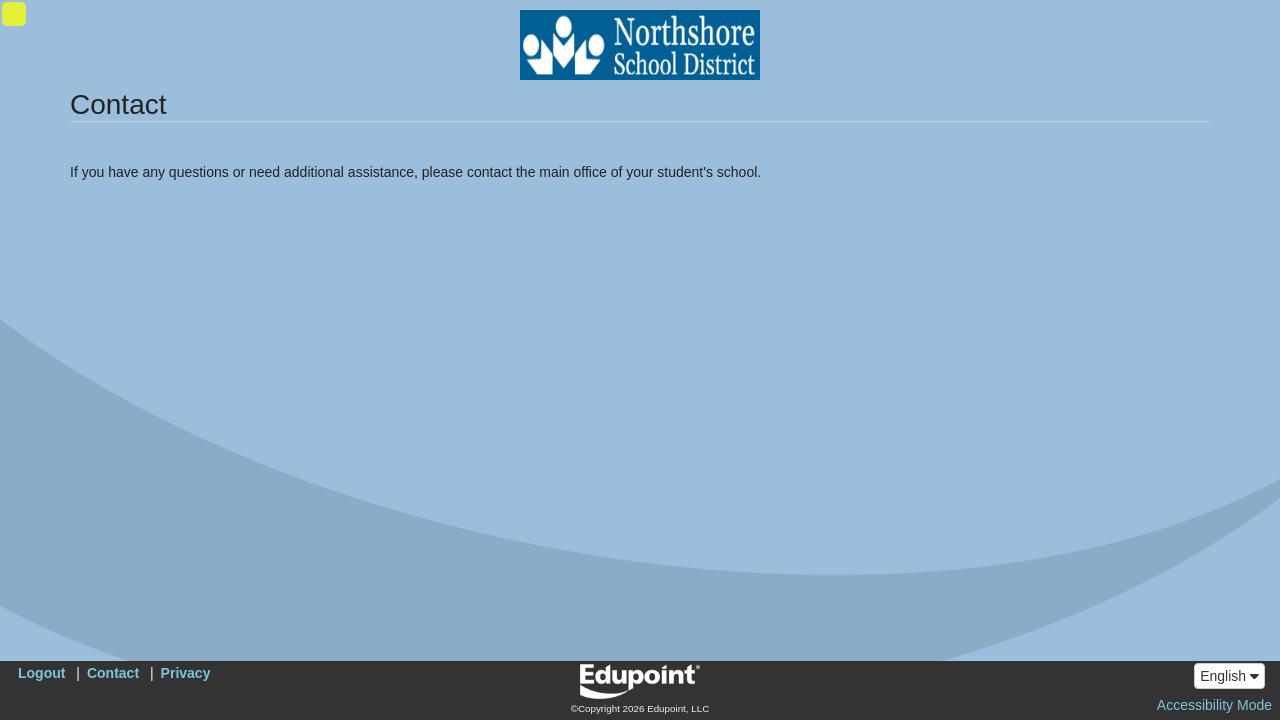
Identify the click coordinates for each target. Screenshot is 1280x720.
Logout (41, 673)
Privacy (186, 673)
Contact (113, 673)
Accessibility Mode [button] (1214, 705)
